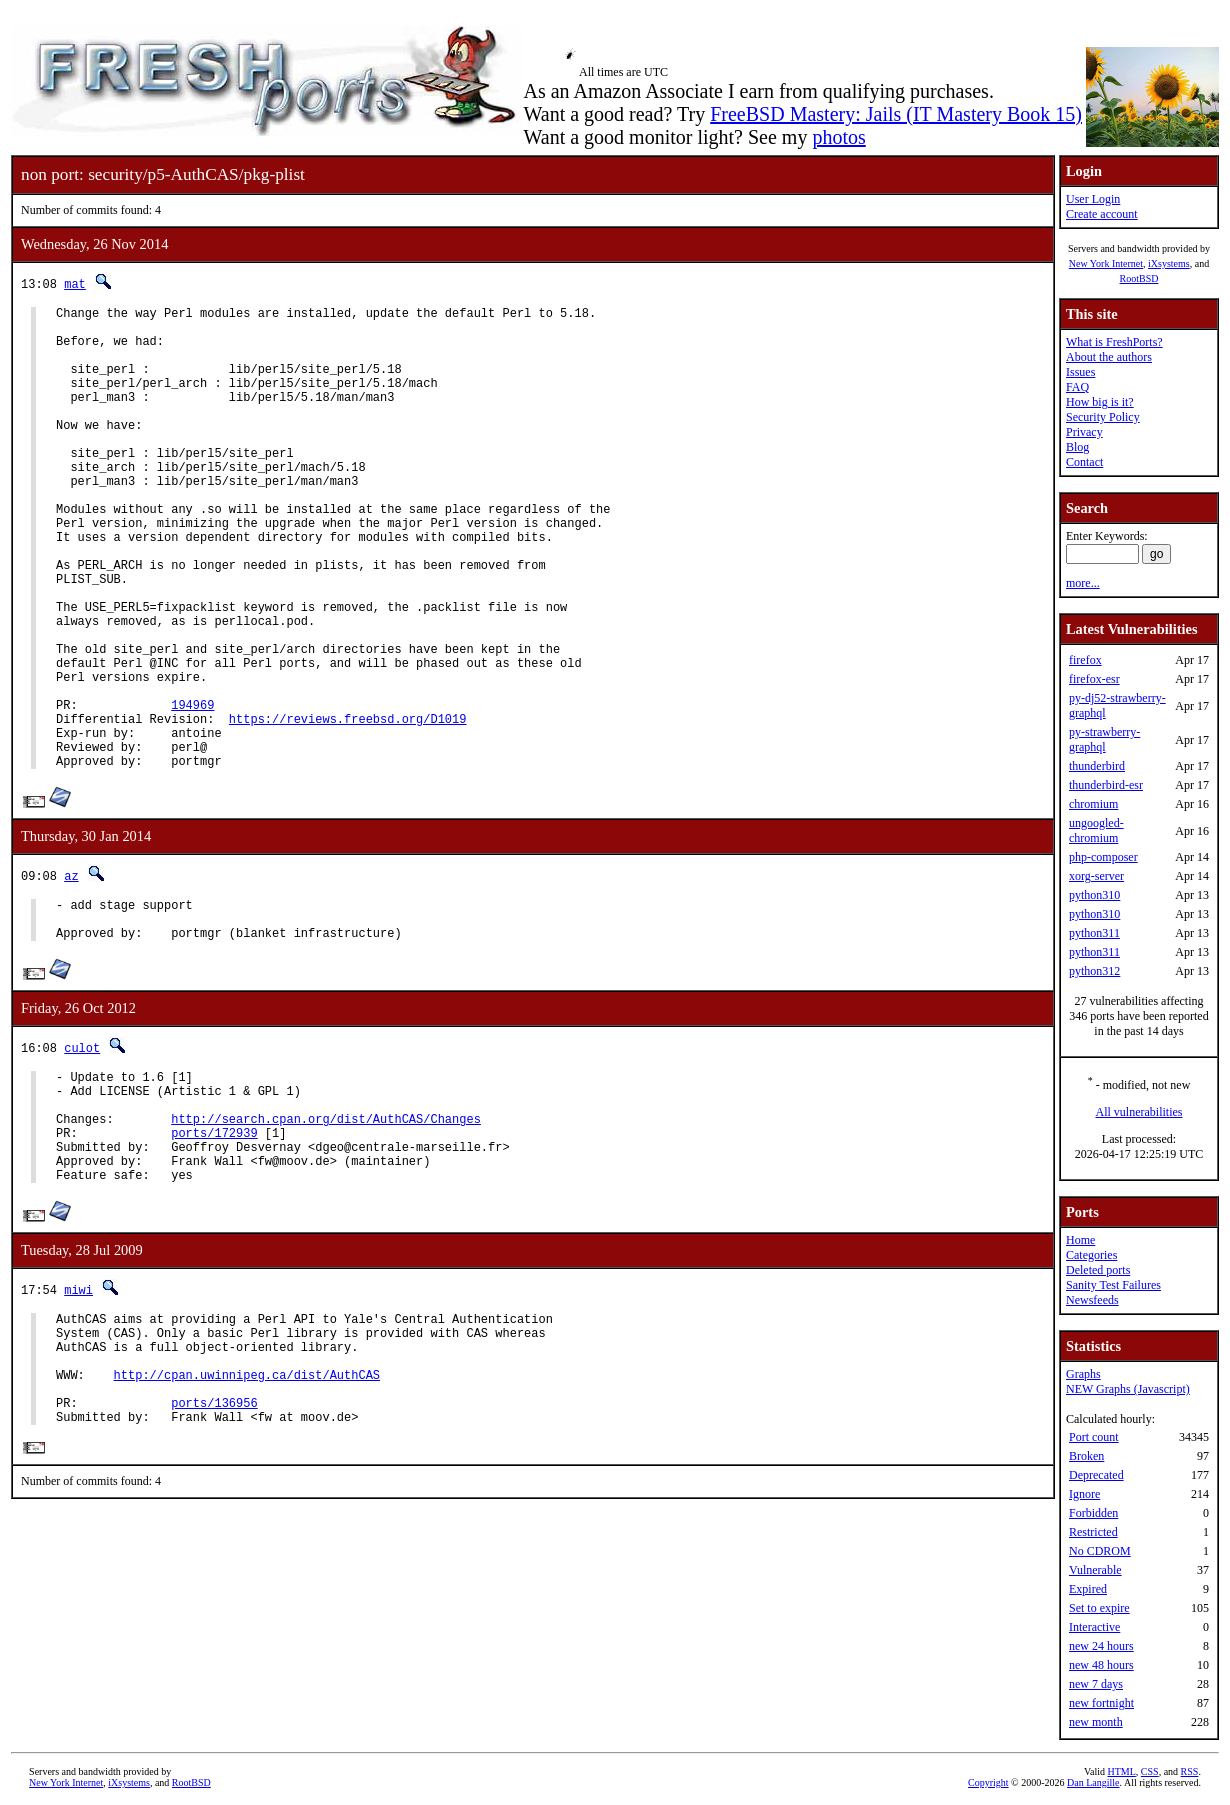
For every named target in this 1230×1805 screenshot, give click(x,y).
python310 (1094, 895)
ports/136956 (214, 1555)
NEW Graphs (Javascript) (1128, 1389)
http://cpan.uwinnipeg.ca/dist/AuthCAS (247, 1521)
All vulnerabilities (1139, 1112)
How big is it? (1100, 402)
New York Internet (1106, 263)
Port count (1094, 1437)
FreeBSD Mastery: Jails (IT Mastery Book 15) (896, 114)
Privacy (1084, 432)
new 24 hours (1101, 1646)
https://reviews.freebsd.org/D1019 (348, 808)
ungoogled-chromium (1096, 830)
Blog (1077, 447)
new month (1096, 1722)
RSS (1190, 1771)
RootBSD (1139, 278)
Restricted (1093, 1532)
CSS (1150, 1771)
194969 (192, 791)
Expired (1088, 1589)
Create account (1102, 214)
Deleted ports (1098, 1270)
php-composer (1103, 857)
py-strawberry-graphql (1104, 739)
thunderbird (1097, 766)
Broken (1086, 1456)
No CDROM (1100, 1551)
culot (82, 1155)
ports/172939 (214, 1255)
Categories (1091, 1255)
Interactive (1094, 1627)
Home (1080, 1240)
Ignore (1084, 1494)
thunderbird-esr (1106, 785)
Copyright (988, 1782)
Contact (1084, 462)
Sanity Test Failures (1113, 1285)
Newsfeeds (1092, 1300)
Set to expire (1099, 1608)
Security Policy (1103, 417)
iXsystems (1169, 263)
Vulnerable (1095, 1570)
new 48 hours (1101, 1665)
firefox (1085, 660)
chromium (1093, 804)
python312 (1094, 971)
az (71, 974)
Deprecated (1096, 1475)
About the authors (1109, 357)
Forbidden (1093, 1513)
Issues (1080, 372)
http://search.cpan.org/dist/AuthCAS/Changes (326, 1238)
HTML (1122, 1771)
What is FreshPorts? (1114, 342)
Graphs (1083, 1374)
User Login (1093, 199)
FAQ (1077, 387)
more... (1083, 583)
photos (838, 137)
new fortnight (1101, 1703)
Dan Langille (1093, 1782)
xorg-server (1096, 876)
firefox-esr (1094, 679)
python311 (1094, 933)
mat (75, 283)
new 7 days (1096, 1684)
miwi (78, 1421)
